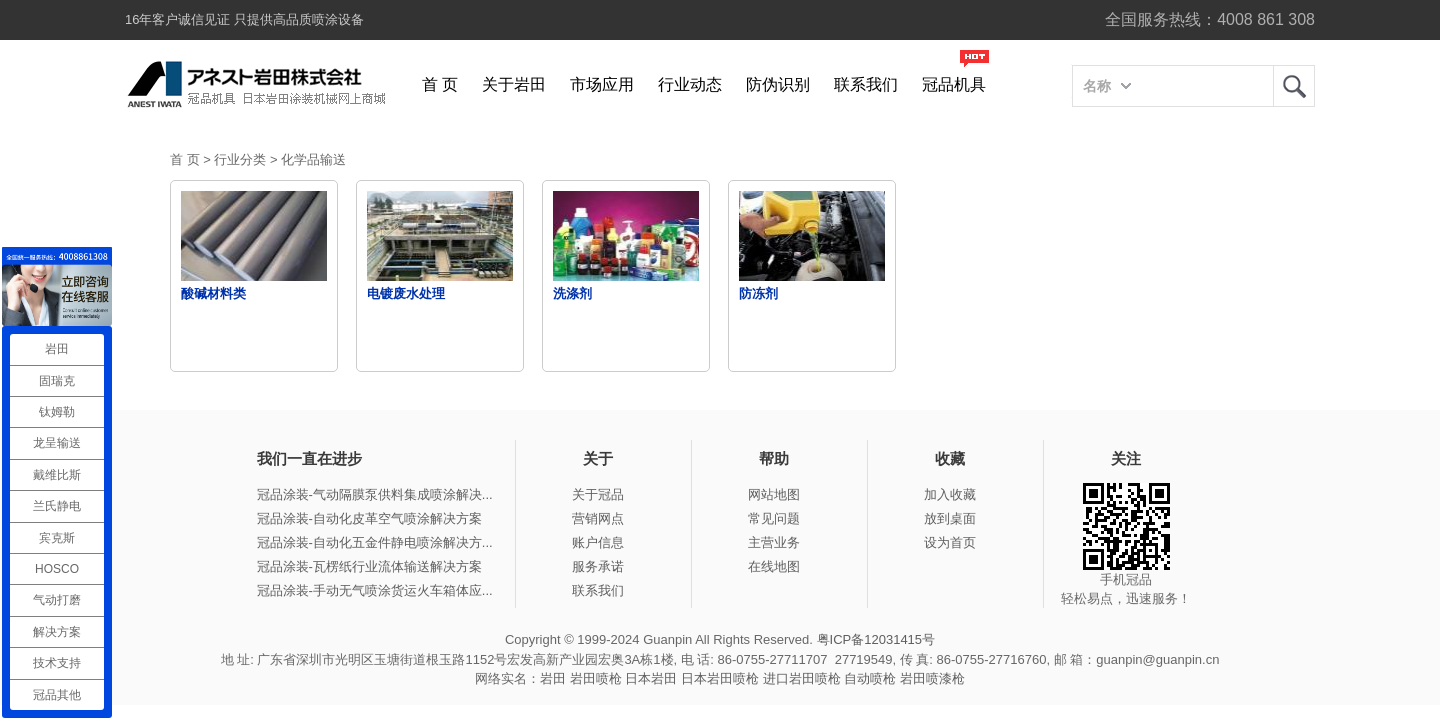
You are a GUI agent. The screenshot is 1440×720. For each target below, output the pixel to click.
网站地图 (774, 494)
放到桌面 (950, 518)
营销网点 (598, 518)
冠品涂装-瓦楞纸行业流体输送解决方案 (369, 566)
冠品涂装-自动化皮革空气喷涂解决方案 (369, 518)
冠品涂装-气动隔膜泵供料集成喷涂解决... (375, 494)
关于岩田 (514, 84)
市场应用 (602, 84)
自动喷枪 (870, 678)
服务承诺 (598, 566)
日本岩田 (651, 678)
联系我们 (866, 84)
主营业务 (774, 542)
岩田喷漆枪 (932, 678)
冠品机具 (954, 84)
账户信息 (598, 542)
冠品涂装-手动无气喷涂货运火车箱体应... (375, 590)
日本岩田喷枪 (720, 678)
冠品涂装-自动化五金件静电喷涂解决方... (375, 542)
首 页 (440, 84)
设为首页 (950, 542)
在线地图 (774, 566)
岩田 (1294, 86)
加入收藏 (950, 494)
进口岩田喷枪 (802, 678)
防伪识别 (778, 84)
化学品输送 (313, 159)
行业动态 (690, 84)
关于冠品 (598, 494)
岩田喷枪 (596, 678)
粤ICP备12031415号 (876, 639)
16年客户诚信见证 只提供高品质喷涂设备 (244, 19)
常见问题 (774, 518)
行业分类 (240, 159)
